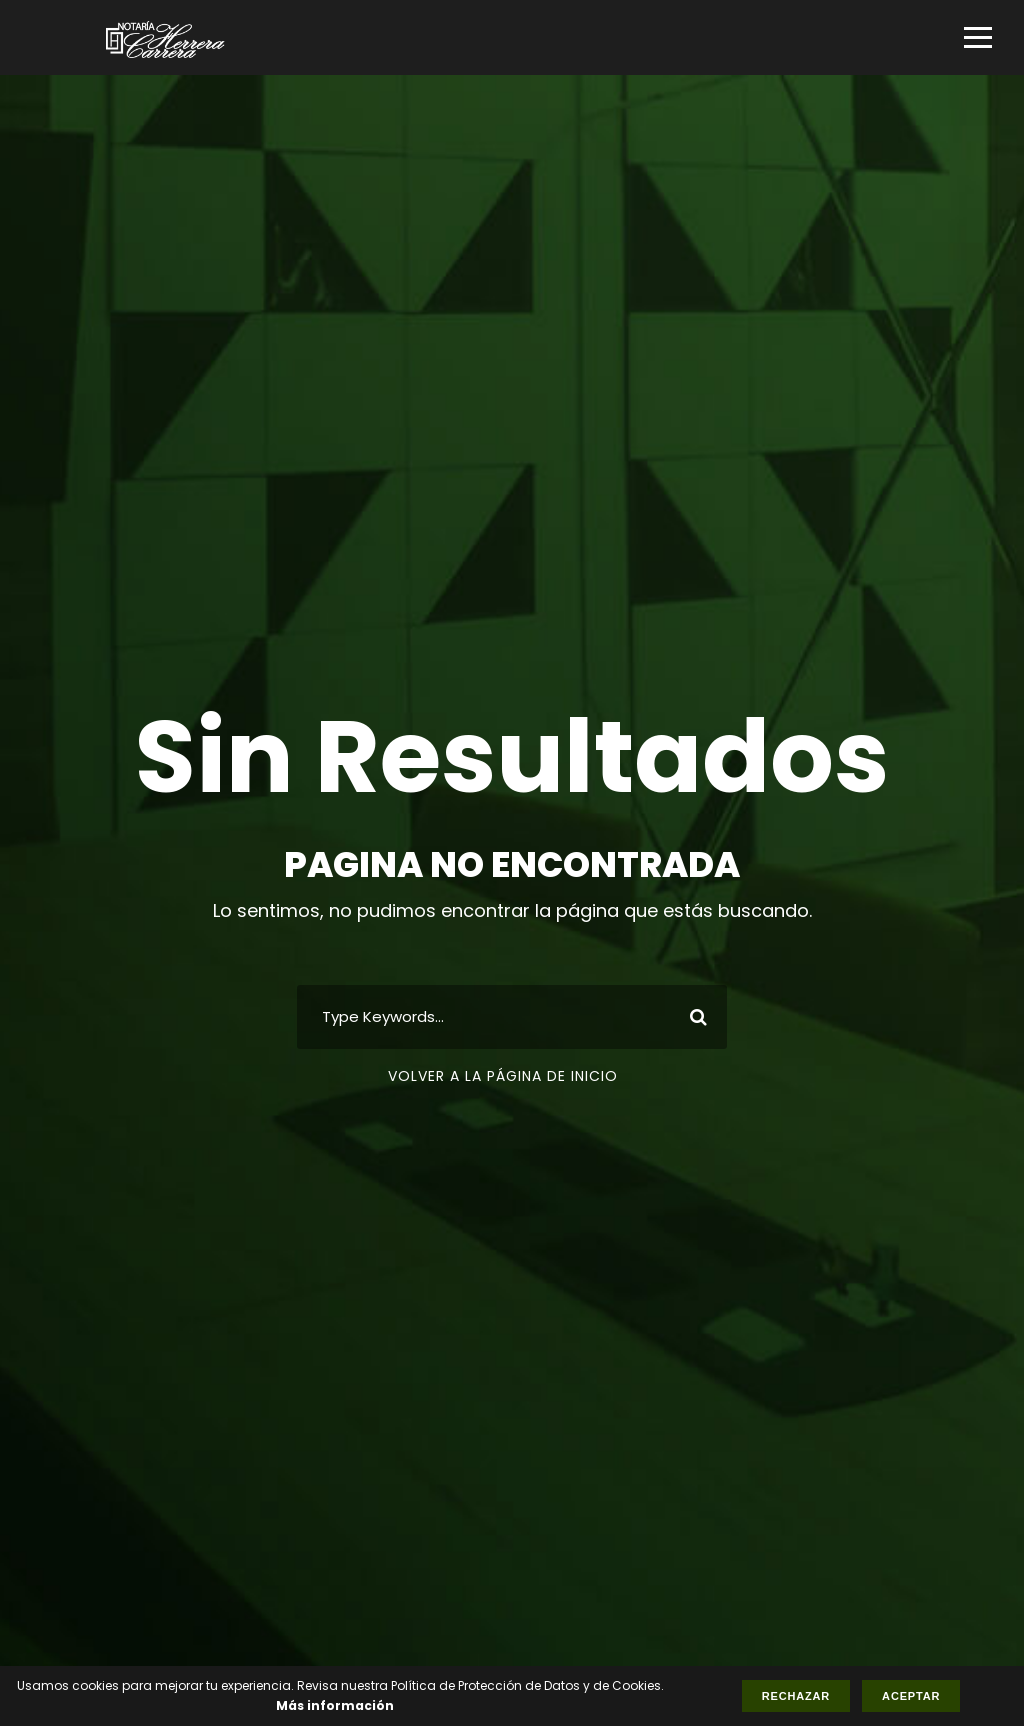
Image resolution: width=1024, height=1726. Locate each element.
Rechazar (796, 1696)
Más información (335, 1705)
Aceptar (911, 1696)
